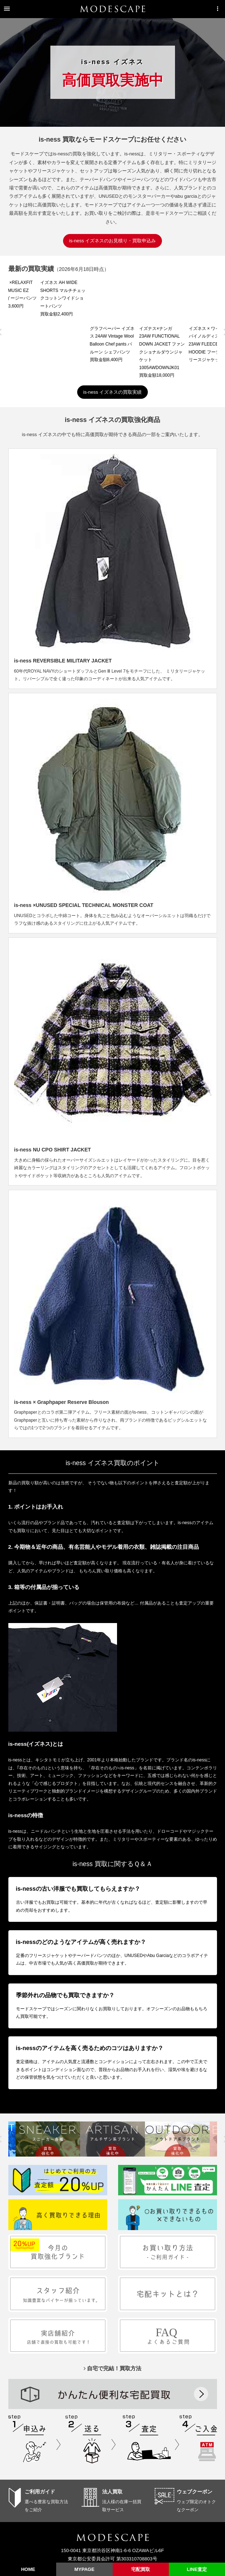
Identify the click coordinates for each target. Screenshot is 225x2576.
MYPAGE (84, 2569)
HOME (28, 2569)
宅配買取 (140, 2569)
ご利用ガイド (40, 2446)
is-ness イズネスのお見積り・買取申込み (112, 240)
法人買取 (112, 2446)
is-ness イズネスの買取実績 (112, 346)
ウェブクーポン (194, 2446)
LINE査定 (197, 2569)
